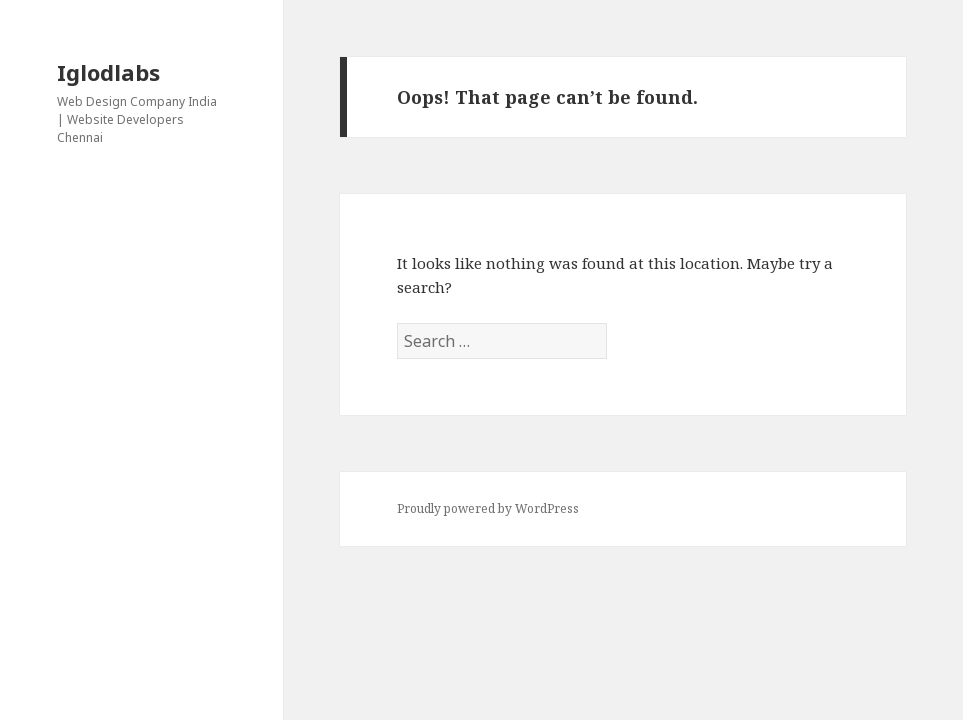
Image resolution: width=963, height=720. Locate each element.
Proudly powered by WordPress (488, 508)
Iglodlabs (108, 72)
